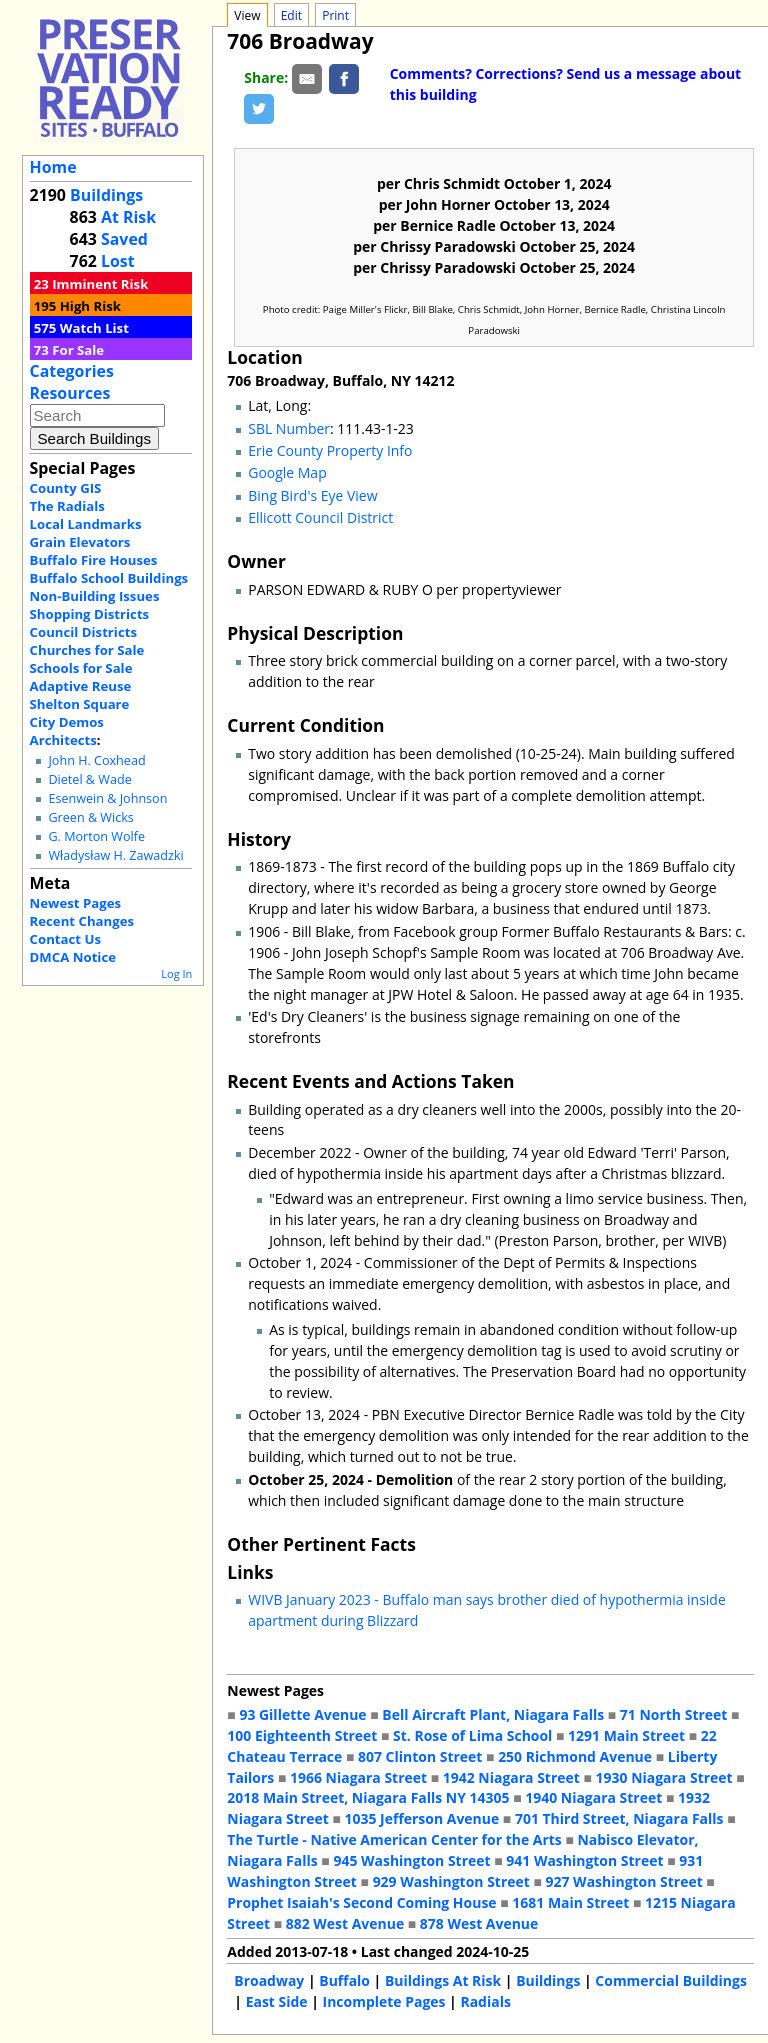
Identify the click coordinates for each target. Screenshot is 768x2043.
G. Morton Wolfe (96, 836)
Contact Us (65, 939)
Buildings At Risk (443, 1980)
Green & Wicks (90, 817)
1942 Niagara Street (511, 1777)
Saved (124, 239)
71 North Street (674, 1714)
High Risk (90, 306)
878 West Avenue (479, 1923)
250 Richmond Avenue (575, 1756)
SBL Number (289, 428)
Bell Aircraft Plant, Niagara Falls (493, 1714)
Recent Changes (82, 921)
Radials (485, 2001)
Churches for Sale (87, 650)
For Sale (78, 350)
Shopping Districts (90, 614)
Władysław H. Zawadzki (115, 855)
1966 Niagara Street (358, 1777)
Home (53, 167)
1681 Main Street (570, 1902)
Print (335, 15)
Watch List (94, 328)
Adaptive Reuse (81, 686)
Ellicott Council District (320, 517)
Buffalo (344, 1980)
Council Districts (83, 632)
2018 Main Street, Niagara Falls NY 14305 (368, 1797)
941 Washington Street (584, 1860)
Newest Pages (75, 903)
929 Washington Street (451, 1881)
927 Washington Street (624, 1881)
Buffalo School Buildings (109, 578)
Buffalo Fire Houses (94, 560)
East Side (277, 2001)
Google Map (287, 472)
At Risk (128, 217)
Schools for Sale (81, 668)
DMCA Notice (73, 957)
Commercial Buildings (671, 1980)
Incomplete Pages (384, 2001)
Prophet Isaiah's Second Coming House (361, 1902)
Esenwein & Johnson (107, 798)
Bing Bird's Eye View (312, 495)
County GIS (66, 488)
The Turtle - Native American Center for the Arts (394, 1839)
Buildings (106, 195)
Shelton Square (80, 704)
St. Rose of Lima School (472, 1735)
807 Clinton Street (420, 1756)
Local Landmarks (86, 524)
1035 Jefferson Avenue (422, 1818)
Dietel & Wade (89, 779)
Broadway (269, 1980)
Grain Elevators (80, 542)
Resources (70, 393)
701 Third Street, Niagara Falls (619, 1818)
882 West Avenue (345, 1923)
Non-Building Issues (95, 596)
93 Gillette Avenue (302, 1714)
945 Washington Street (411, 1860)
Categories (72, 371)
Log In (176, 973)
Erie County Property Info (330, 450)
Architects (63, 740)
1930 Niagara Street (664, 1777)
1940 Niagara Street (593, 1797)
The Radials (67, 506)
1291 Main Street (626, 1735)
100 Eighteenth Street (302, 1735)
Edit (291, 15)
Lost (118, 261)
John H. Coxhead (96, 760)
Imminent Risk (100, 284)
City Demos (67, 722)
